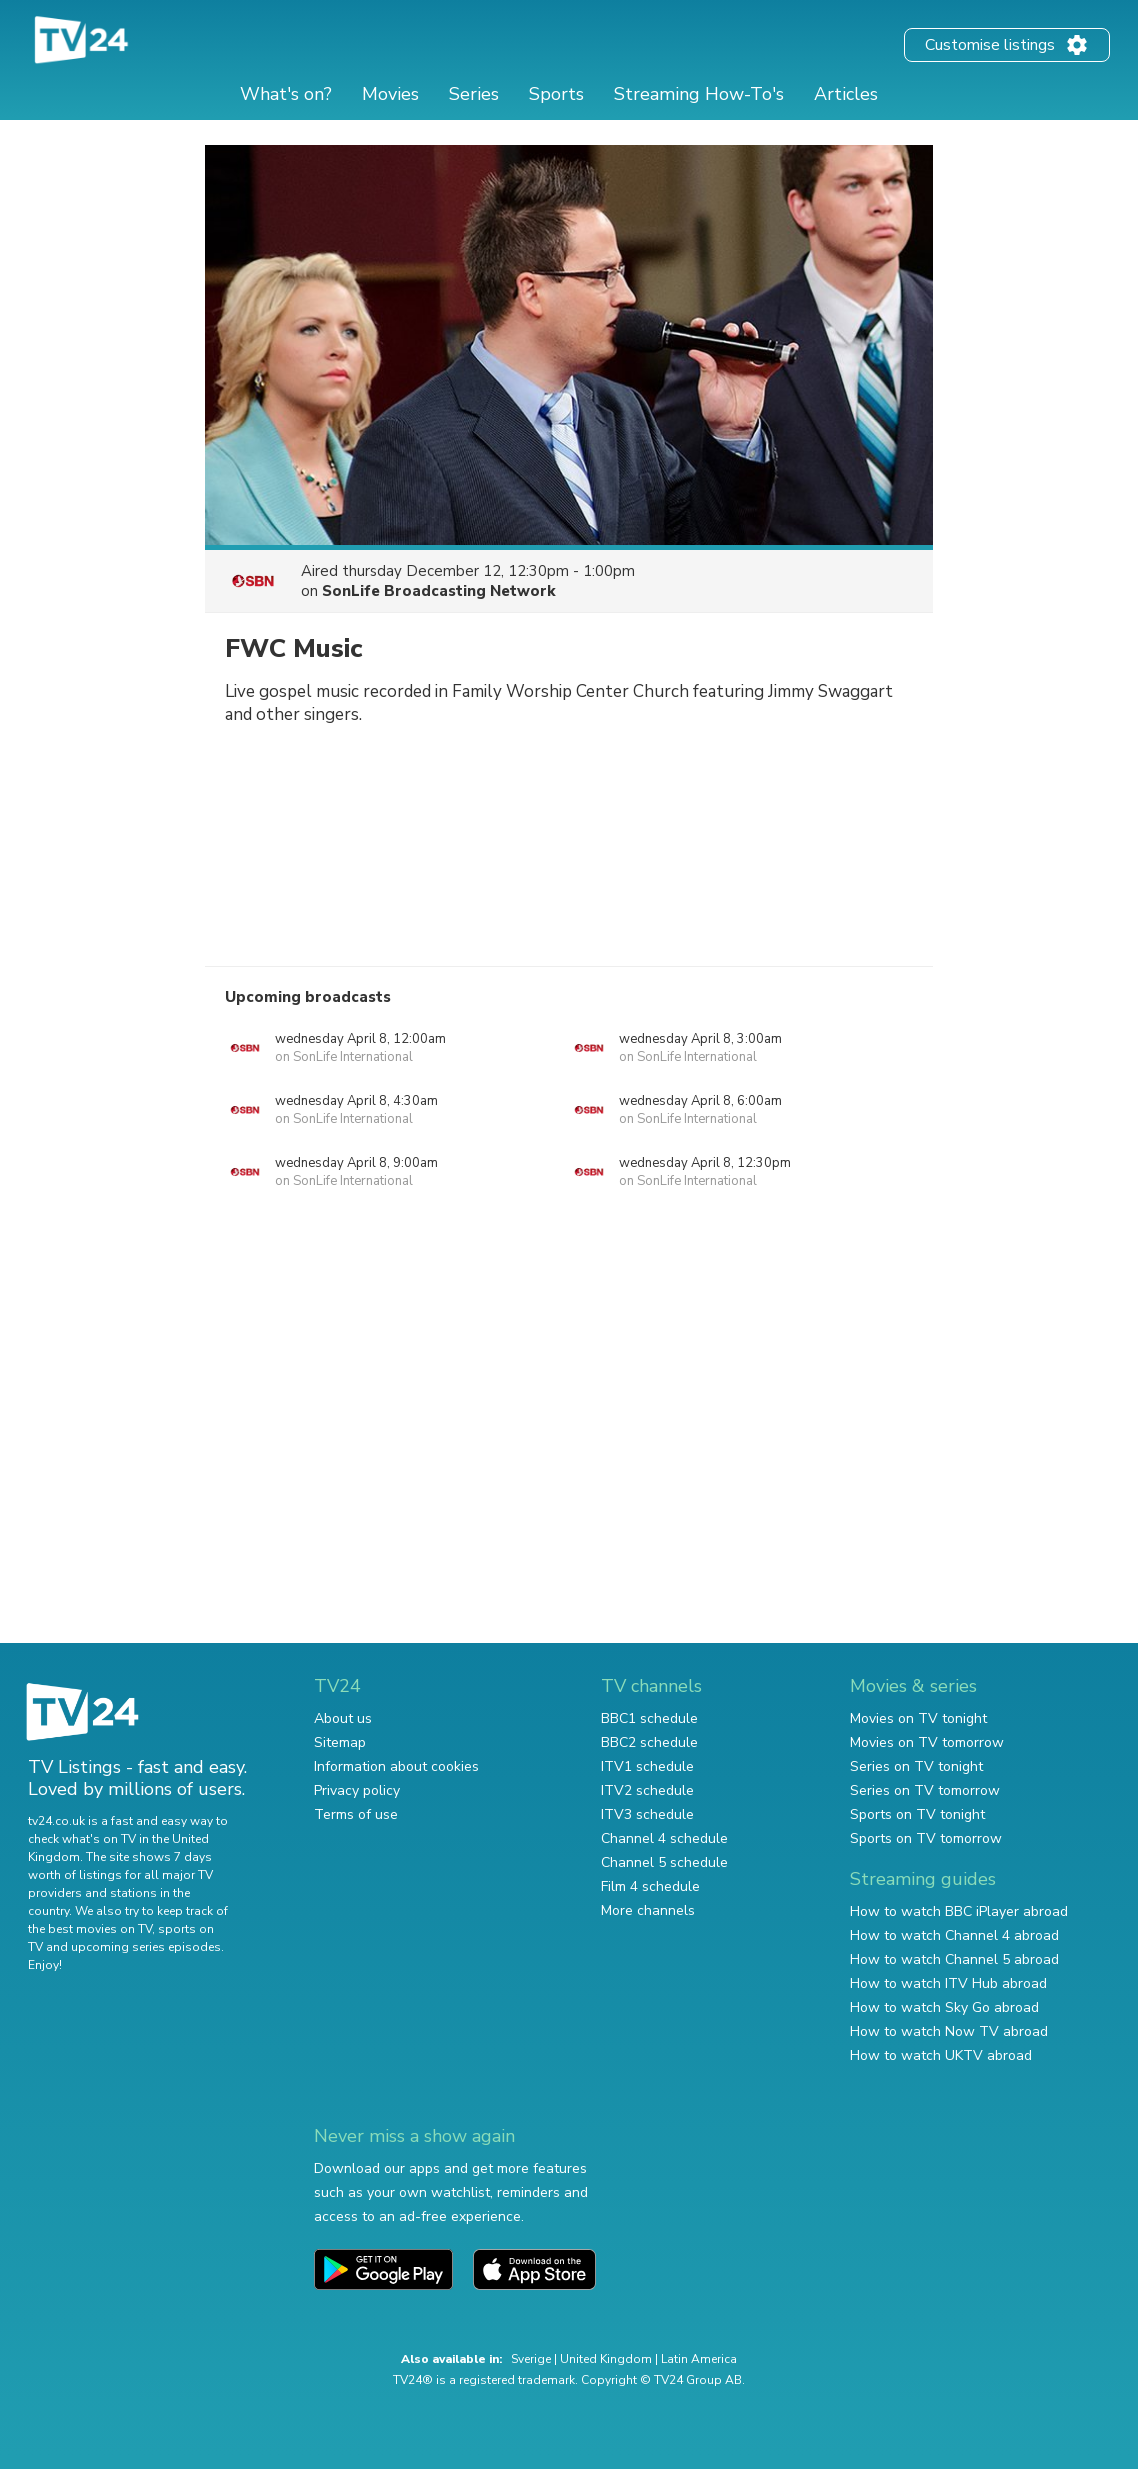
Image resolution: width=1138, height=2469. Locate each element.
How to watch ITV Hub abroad (948, 1983)
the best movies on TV (90, 1929)
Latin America (699, 2359)
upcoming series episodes (146, 1947)
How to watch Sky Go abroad (944, 2007)
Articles (846, 94)
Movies (390, 94)
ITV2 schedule (647, 1790)
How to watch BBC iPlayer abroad (959, 1911)
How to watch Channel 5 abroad (954, 1959)
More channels (648, 1910)
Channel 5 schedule (664, 1862)
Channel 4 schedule (664, 1838)
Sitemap (340, 1742)
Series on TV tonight (916, 1766)
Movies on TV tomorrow (927, 1742)
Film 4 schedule (650, 1886)
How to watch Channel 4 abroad (954, 1935)
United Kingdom (606, 2359)
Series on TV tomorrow (925, 1790)
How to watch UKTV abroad (941, 2055)
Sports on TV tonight (917, 1814)
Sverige (531, 2359)
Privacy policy (357, 1790)
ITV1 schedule (647, 1766)
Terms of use (356, 1814)
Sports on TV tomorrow (926, 1838)
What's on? (286, 94)
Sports (556, 94)
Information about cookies (396, 1766)
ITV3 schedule (647, 1814)
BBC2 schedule (649, 1742)
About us (343, 1718)
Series (474, 94)
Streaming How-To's (699, 94)
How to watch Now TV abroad (949, 2031)
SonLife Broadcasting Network (439, 591)
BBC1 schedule (649, 1718)
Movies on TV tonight (918, 1718)
